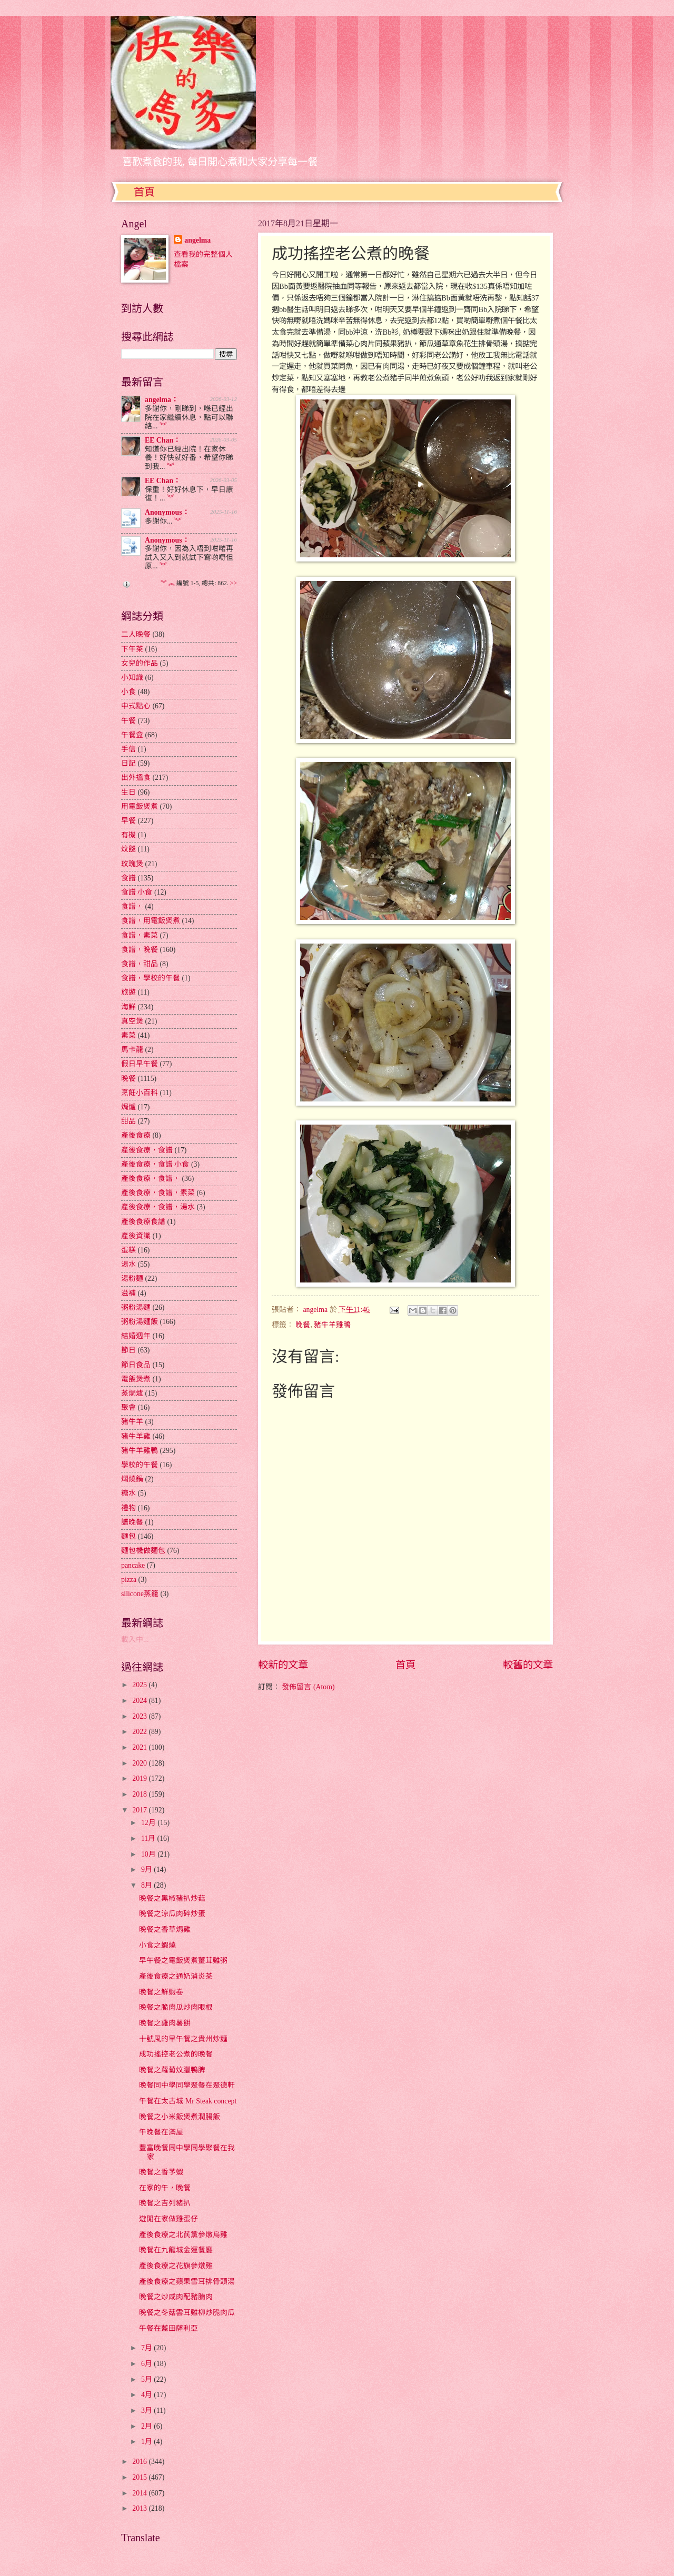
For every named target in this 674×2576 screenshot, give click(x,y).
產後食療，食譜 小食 (155, 1164)
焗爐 (128, 1107)
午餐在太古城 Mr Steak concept (187, 2101)
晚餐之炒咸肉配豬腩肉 (176, 2297)
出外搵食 (136, 777)
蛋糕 (128, 1250)
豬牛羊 (132, 1422)
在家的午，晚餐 (165, 2188)
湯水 (128, 1264)
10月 (149, 1854)
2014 (140, 2493)
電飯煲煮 (136, 1379)
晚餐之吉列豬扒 (165, 2203)
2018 (140, 1794)
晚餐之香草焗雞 (165, 1929)
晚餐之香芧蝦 (161, 2172)
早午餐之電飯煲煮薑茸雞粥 (183, 1960)
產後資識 (136, 1236)
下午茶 (132, 649)
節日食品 (136, 1365)
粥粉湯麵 (136, 1307)
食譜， (132, 906)
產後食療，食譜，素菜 (158, 1193)
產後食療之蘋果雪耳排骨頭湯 (187, 2282)
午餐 (128, 721)
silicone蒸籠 (139, 1594)
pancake (133, 1565)
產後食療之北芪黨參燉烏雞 (183, 2235)
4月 (147, 2395)
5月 (147, 2379)
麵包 (128, 1536)
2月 (147, 2426)
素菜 (128, 1035)
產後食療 (136, 1135)
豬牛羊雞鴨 (332, 1325)
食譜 (128, 878)
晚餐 (302, 1325)
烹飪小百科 (139, 1093)
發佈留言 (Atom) (308, 1687)
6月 (147, 2364)
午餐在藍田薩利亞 (168, 2328)
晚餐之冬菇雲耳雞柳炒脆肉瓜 (187, 2313)
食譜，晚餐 (139, 950)
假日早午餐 (139, 1064)
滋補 (128, 1293)
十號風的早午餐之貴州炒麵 (183, 2039)
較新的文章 (283, 1664)
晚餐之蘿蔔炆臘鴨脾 (172, 2070)
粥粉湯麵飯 (139, 1322)
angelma (197, 240)
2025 (140, 1685)
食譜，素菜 (139, 935)
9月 (147, 1869)
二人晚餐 (136, 634)
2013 (140, 2508)
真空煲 (132, 1021)
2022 (140, 1732)
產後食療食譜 (143, 1222)
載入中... (134, 1639)
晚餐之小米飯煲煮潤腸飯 (179, 2117)
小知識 (132, 677)
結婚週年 (136, 1336)
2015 (140, 2477)
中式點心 (136, 706)
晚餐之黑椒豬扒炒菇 (172, 1898)
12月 (149, 1823)
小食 (128, 692)
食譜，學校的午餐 (150, 978)
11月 (149, 1838)
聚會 (128, 1407)
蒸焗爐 (132, 1393)
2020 (140, 1763)
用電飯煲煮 (139, 806)
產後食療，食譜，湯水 (158, 1207)
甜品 (128, 1121)
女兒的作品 (139, 663)
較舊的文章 (528, 1664)
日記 (128, 763)
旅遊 (128, 992)
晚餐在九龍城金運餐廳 (176, 2250)
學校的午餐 (139, 1465)
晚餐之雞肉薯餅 (165, 2023)
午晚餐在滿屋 (161, 2132)
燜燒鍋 (132, 1479)
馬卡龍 (132, 1050)
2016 (140, 2461)
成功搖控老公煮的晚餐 (176, 2054)
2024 (140, 1701)
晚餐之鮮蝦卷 (161, 1992)
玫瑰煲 (132, 864)
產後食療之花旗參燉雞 (176, 2266)
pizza (128, 1579)
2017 (140, 1810)
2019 (140, 1778)
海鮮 (128, 1007)
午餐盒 (132, 735)
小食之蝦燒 (157, 1945)
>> (233, 583)
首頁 (144, 192)
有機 (128, 835)
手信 (128, 749)
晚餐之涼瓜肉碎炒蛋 (172, 1914)
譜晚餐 (132, 1522)
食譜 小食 (136, 892)
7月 (147, 2348)
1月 (147, 2441)
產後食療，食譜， (150, 1178)
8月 (147, 1885)
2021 (140, 1747)
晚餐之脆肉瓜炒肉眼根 (176, 2007)
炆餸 (128, 849)
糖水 (128, 1493)
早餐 (128, 821)
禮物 (128, 1508)
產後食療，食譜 (147, 1150)
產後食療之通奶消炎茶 (176, 1976)
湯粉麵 (132, 1278)
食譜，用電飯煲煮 (150, 921)
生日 (128, 792)
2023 (140, 1716)
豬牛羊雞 (136, 1436)
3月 (147, 2410)
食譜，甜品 (139, 964)
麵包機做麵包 (143, 1551)
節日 (128, 1350)
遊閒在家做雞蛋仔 (168, 2219)
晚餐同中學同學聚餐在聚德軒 (187, 2085)
